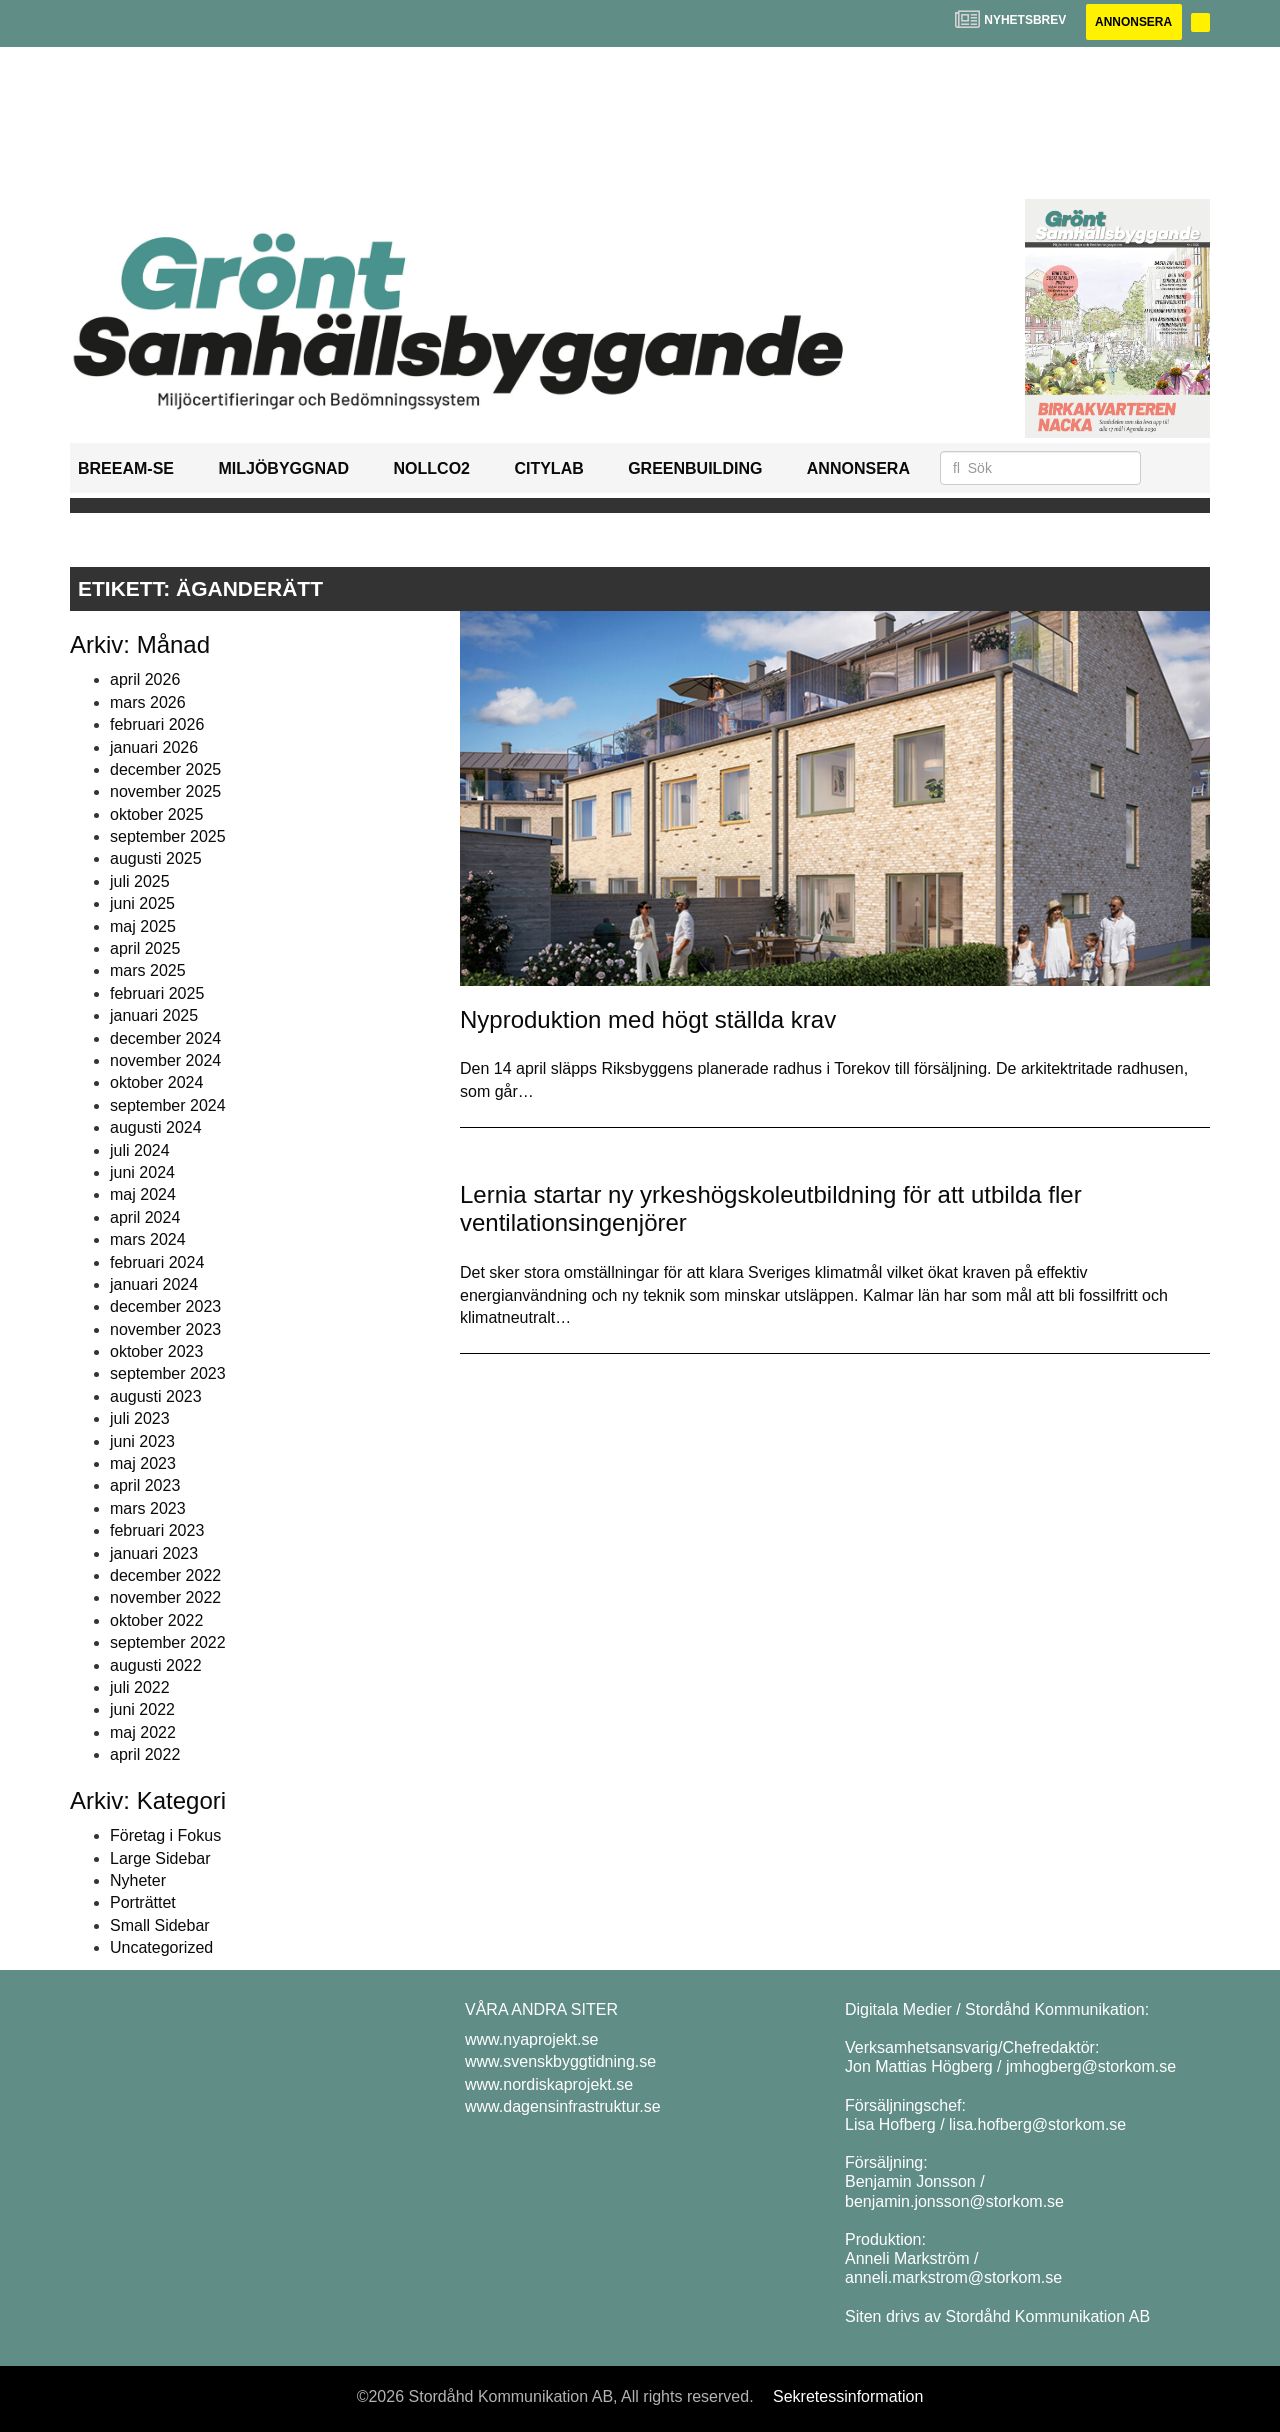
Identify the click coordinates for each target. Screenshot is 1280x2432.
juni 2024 (142, 1172)
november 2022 (165, 1597)
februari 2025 (157, 993)
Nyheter (138, 1880)
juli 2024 (140, 1150)
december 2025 (165, 769)
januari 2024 (154, 1284)
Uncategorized (161, 1947)
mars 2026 (148, 702)
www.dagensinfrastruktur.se (563, 2106)
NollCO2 (432, 468)
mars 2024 (148, 1239)
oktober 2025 (156, 814)
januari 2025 (154, 1015)
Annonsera (1132, 22)
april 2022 (145, 1754)
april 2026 (145, 679)
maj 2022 (143, 1732)
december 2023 (165, 1306)
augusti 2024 (156, 1127)
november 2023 (165, 1329)
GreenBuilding (695, 468)
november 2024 (165, 1060)
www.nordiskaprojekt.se (549, 2084)
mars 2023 (148, 1508)
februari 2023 (157, 1530)
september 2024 (168, 1105)
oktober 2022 (156, 1620)
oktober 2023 (156, 1351)
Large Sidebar (160, 1858)
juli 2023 (140, 1418)
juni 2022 (142, 1709)
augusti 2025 (156, 859)
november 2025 (165, 791)
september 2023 (168, 1374)
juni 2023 (142, 1441)
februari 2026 (157, 724)
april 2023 (145, 1486)
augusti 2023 (156, 1396)
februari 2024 (157, 1262)
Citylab (548, 468)
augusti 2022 (156, 1665)
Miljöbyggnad (283, 468)
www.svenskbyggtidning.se (560, 2061)
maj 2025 (143, 926)
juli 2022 (140, 1687)
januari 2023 (154, 1553)
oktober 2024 (156, 1082)
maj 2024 (143, 1194)
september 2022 (168, 1642)
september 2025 (168, 836)
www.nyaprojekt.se (531, 2039)
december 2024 (165, 1038)
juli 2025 (140, 881)
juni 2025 (142, 903)
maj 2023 (143, 1463)
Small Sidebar (160, 1925)
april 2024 (145, 1217)
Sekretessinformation (848, 2396)
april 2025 (145, 948)
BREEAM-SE (126, 468)
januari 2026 (154, 747)
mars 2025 (148, 971)
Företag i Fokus (165, 1835)
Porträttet (143, 1903)
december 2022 (165, 1575)
